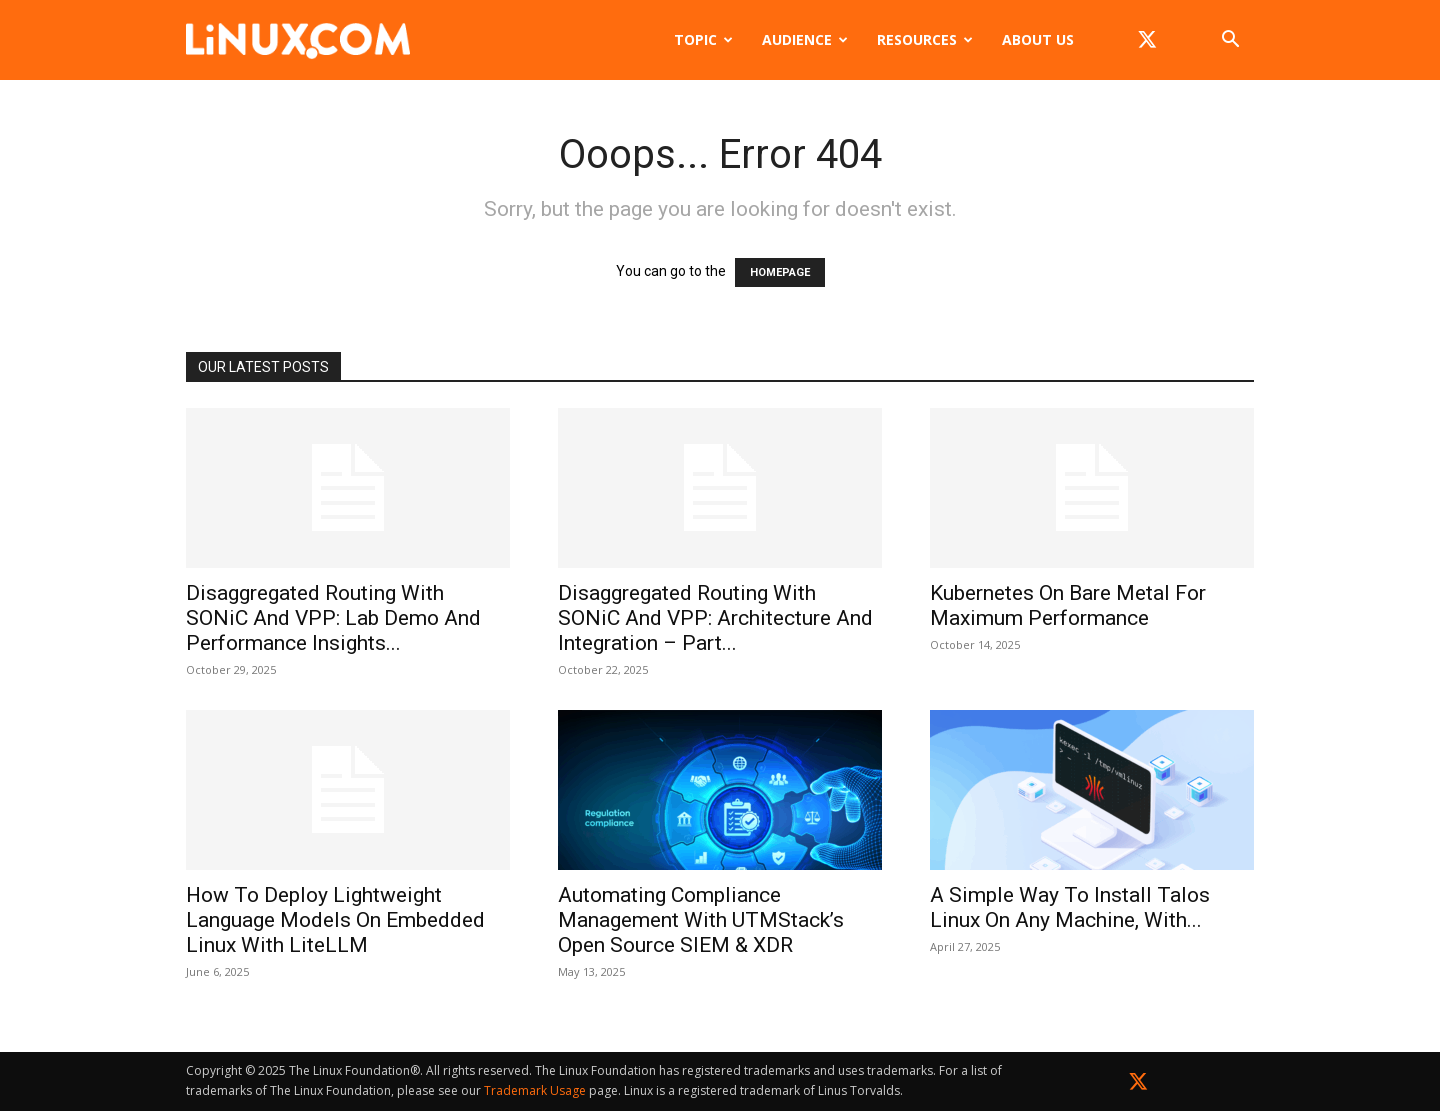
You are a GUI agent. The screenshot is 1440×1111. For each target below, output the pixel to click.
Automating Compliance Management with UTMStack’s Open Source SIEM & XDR (701, 920)
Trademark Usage (535, 1090)
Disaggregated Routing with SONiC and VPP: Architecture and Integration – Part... (715, 618)
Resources (925, 39)
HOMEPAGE (780, 272)
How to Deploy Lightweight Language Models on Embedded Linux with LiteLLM (335, 920)
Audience (805, 39)
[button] (1230, 41)
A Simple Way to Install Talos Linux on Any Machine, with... (1070, 907)
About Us (1038, 39)
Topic (703, 39)
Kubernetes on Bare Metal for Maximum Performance (1068, 605)
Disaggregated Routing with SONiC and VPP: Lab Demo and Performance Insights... (333, 618)
